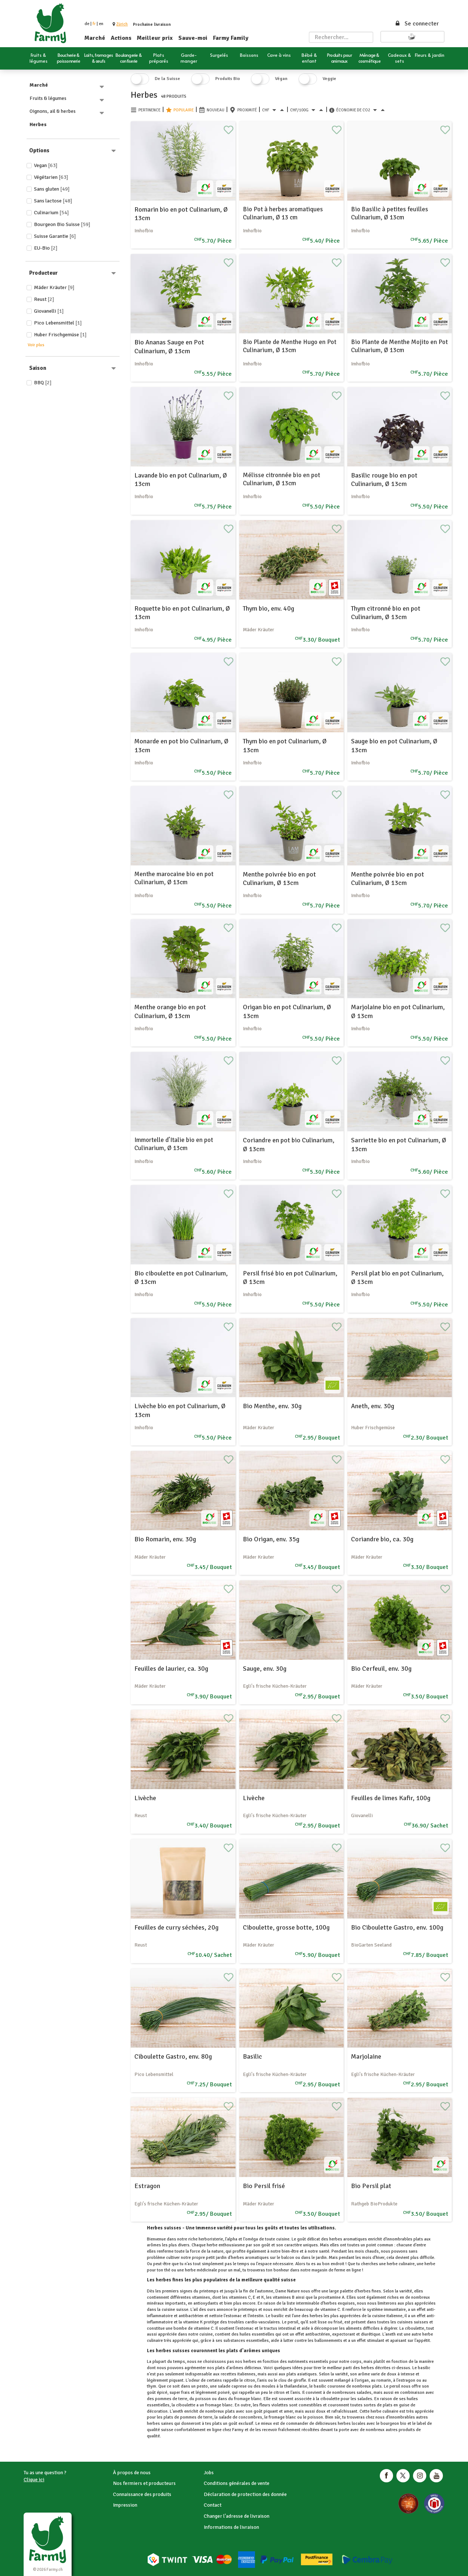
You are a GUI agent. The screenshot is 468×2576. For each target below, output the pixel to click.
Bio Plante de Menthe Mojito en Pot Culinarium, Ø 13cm (399, 346)
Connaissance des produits (142, 2494)
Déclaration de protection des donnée (245, 2494)
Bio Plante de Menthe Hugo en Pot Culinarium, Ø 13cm (289, 346)
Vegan (46, 165)
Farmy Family (230, 38)
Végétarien (51, 177)
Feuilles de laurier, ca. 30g (171, 1668)
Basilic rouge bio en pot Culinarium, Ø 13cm (384, 479)
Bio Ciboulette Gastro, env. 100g (397, 1927)
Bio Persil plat (371, 2186)
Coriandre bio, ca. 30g (382, 1539)
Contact (212, 2505)
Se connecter (417, 23)
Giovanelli (49, 311)
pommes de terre (196, 2417)
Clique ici (34, 2479)
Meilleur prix (155, 38)
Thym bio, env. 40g (268, 608)
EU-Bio (46, 248)
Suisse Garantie (55, 236)
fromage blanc (219, 2405)
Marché (95, 38)
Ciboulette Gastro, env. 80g (173, 2056)
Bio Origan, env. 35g (271, 1539)
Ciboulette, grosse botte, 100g (286, 1927)
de (87, 24)
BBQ (43, 382)
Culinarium (51, 212)
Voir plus (36, 345)
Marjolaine (366, 2056)
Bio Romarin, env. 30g (165, 1539)
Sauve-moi (192, 38)
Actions (121, 38)
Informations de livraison (231, 2527)
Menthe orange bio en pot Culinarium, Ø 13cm (170, 1011)
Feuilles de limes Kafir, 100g (390, 1798)
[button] (122, 24)
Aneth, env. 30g (372, 1406)
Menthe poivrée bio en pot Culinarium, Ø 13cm (279, 878)
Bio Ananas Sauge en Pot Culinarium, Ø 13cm (169, 346)
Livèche (145, 1798)
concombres (250, 2417)
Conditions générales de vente (236, 2483)
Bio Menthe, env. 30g (272, 1406)
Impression (125, 2505)
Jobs (209, 2472)
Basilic (252, 2056)
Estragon (147, 2186)
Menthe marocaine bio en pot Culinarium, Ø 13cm (173, 878)
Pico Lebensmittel (58, 323)
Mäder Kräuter (54, 287)
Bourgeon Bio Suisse (62, 224)
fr (94, 24)
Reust (44, 299)
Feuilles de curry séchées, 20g (176, 1927)
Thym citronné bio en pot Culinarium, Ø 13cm (385, 612)
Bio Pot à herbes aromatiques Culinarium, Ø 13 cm (283, 213)
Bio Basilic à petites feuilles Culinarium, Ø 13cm (389, 213)
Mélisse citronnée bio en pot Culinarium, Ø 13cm (281, 479)
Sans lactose (53, 201)
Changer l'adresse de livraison (236, 2516)
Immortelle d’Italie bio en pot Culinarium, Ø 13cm (173, 1144)
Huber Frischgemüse (60, 334)
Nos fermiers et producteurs (144, 2483)
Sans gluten (52, 189)
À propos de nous (132, 2472)
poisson (315, 2417)
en (101, 24)
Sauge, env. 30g (264, 1668)
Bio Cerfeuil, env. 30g (381, 1668)
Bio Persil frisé (264, 2186)
